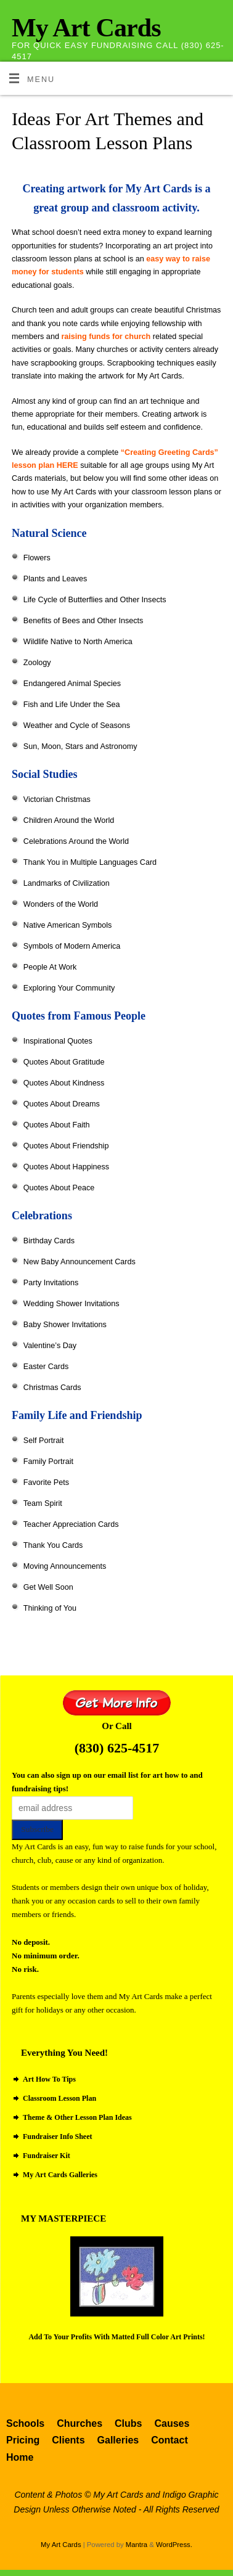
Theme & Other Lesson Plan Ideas (77, 2117)
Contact (169, 2440)
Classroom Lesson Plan (59, 2098)
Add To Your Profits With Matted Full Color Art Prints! (116, 2337)
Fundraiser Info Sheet (57, 2136)
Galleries (118, 2440)
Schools (25, 2423)
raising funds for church (106, 336)
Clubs (128, 2423)
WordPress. (174, 2544)
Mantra (136, 2544)
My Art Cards (86, 27)
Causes (171, 2423)
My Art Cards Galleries (60, 2174)
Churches (79, 2423)
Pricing (22, 2440)
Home (19, 2457)
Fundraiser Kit (46, 2155)
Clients (68, 2440)
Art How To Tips (49, 2079)
